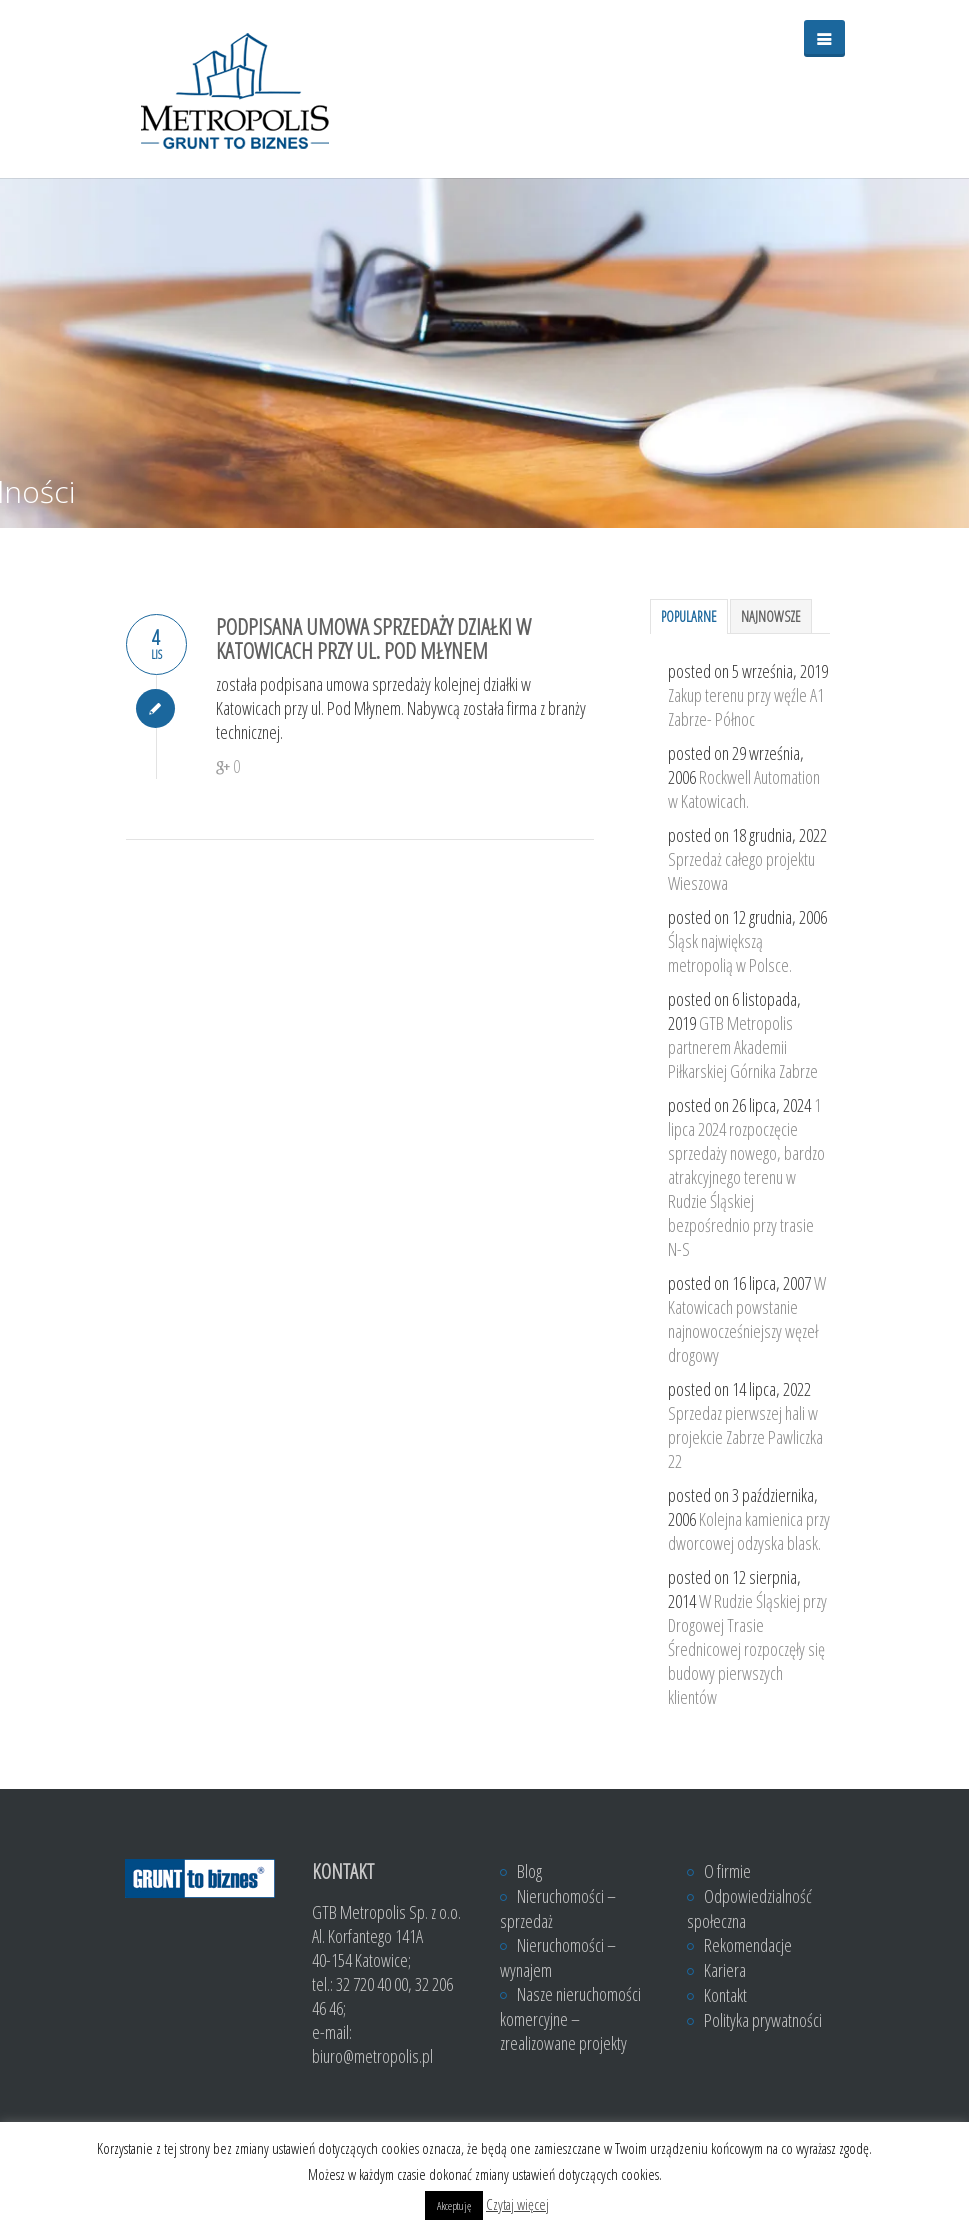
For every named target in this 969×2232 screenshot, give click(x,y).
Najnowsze (771, 616)
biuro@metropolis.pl (372, 2056)
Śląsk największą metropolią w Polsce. (730, 953)
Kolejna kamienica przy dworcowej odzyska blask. (749, 1531)
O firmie (727, 1871)
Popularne (689, 616)
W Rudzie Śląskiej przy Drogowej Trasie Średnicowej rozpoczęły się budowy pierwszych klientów (747, 1649)
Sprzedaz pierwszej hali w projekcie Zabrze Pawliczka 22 (745, 1437)
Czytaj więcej (517, 2204)
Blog (529, 1871)
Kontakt (725, 1995)
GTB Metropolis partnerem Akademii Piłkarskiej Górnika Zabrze (743, 1047)
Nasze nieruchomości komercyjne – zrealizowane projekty (570, 2018)
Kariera (725, 1970)
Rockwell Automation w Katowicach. (744, 789)
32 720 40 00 (372, 1984)
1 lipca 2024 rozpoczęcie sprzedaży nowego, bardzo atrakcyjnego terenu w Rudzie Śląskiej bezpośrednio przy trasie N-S (746, 1177)
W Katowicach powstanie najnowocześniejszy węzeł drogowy (747, 1319)
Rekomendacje (748, 1945)
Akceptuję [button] (454, 2205)
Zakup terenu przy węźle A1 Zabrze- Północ (746, 707)
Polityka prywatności (763, 2020)
